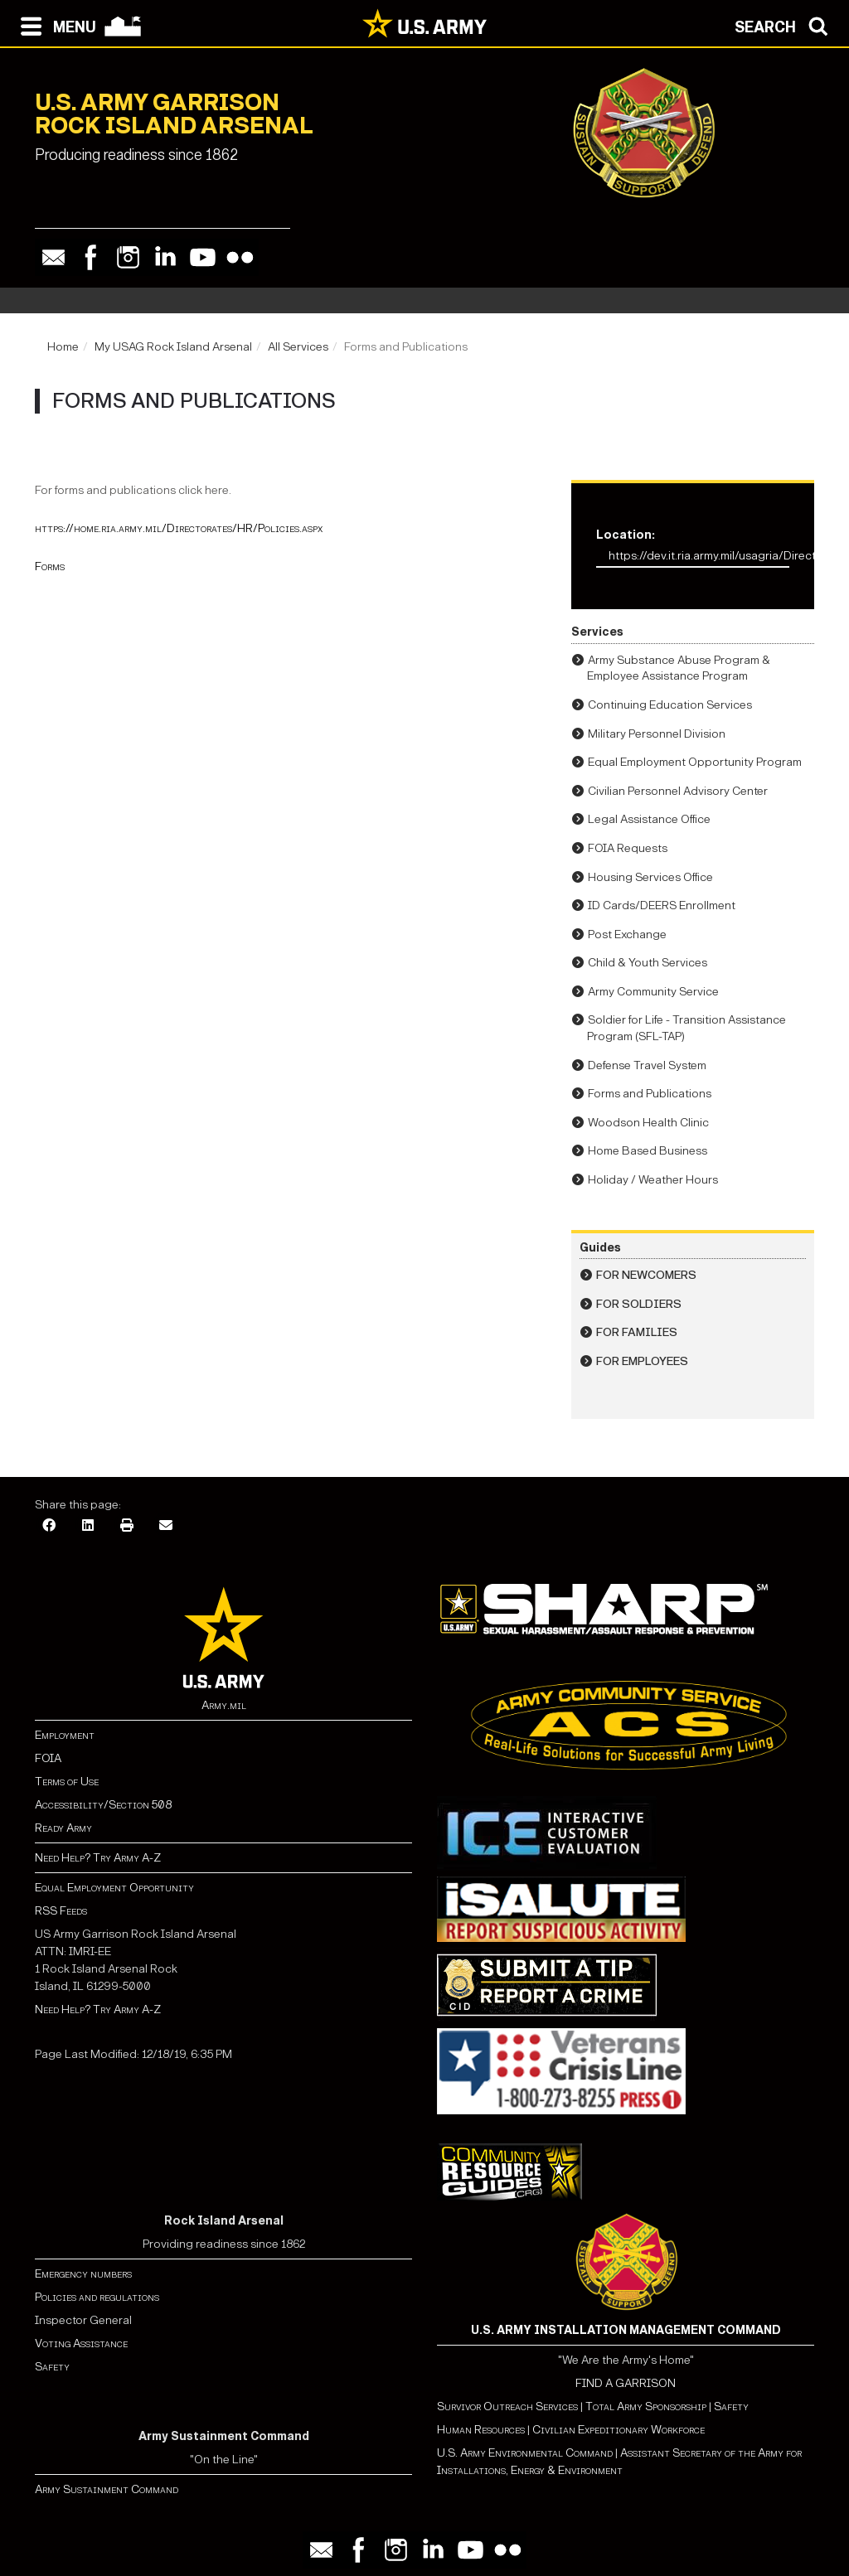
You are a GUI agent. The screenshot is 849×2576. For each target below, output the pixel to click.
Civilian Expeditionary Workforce (618, 2430)
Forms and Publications (649, 1094)
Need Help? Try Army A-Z (98, 1858)
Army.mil (223, 1705)
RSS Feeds (61, 1911)
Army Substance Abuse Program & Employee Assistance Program (678, 668)
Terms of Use (67, 1782)
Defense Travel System (647, 1065)
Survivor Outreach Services (507, 2406)
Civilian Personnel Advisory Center (678, 791)
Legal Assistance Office (649, 819)
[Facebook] (49, 1526)
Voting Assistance (81, 2343)
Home (63, 347)
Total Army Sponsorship (645, 2406)
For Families (636, 1332)
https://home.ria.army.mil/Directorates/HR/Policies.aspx (179, 528)
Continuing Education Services (670, 705)
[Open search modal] (786, 25)
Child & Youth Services (647, 963)
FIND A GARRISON (625, 2383)
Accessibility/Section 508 (103, 1805)
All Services (298, 347)
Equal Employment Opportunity (114, 1888)
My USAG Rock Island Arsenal (173, 347)
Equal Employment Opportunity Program (695, 762)
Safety (52, 2367)
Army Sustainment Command (106, 2489)
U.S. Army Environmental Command (525, 2453)
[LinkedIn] (88, 1526)
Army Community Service (653, 992)
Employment (65, 1735)
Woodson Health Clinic (648, 1123)
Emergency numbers (83, 2274)
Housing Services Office (650, 877)
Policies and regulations (97, 2297)
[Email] (166, 1526)
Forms (50, 566)
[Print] (127, 1526)
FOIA (48, 1758)
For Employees (642, 1361)
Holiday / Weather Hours (653, 1180)
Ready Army (63, 1828)
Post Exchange (627, 934)
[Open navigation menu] (54, 25)
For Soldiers (639, 1304)
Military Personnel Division (656, 734)
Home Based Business (647, 1151)
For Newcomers (646, 1275)
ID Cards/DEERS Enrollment (661, 905)
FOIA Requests (627, 848)
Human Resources (481, 2430)
